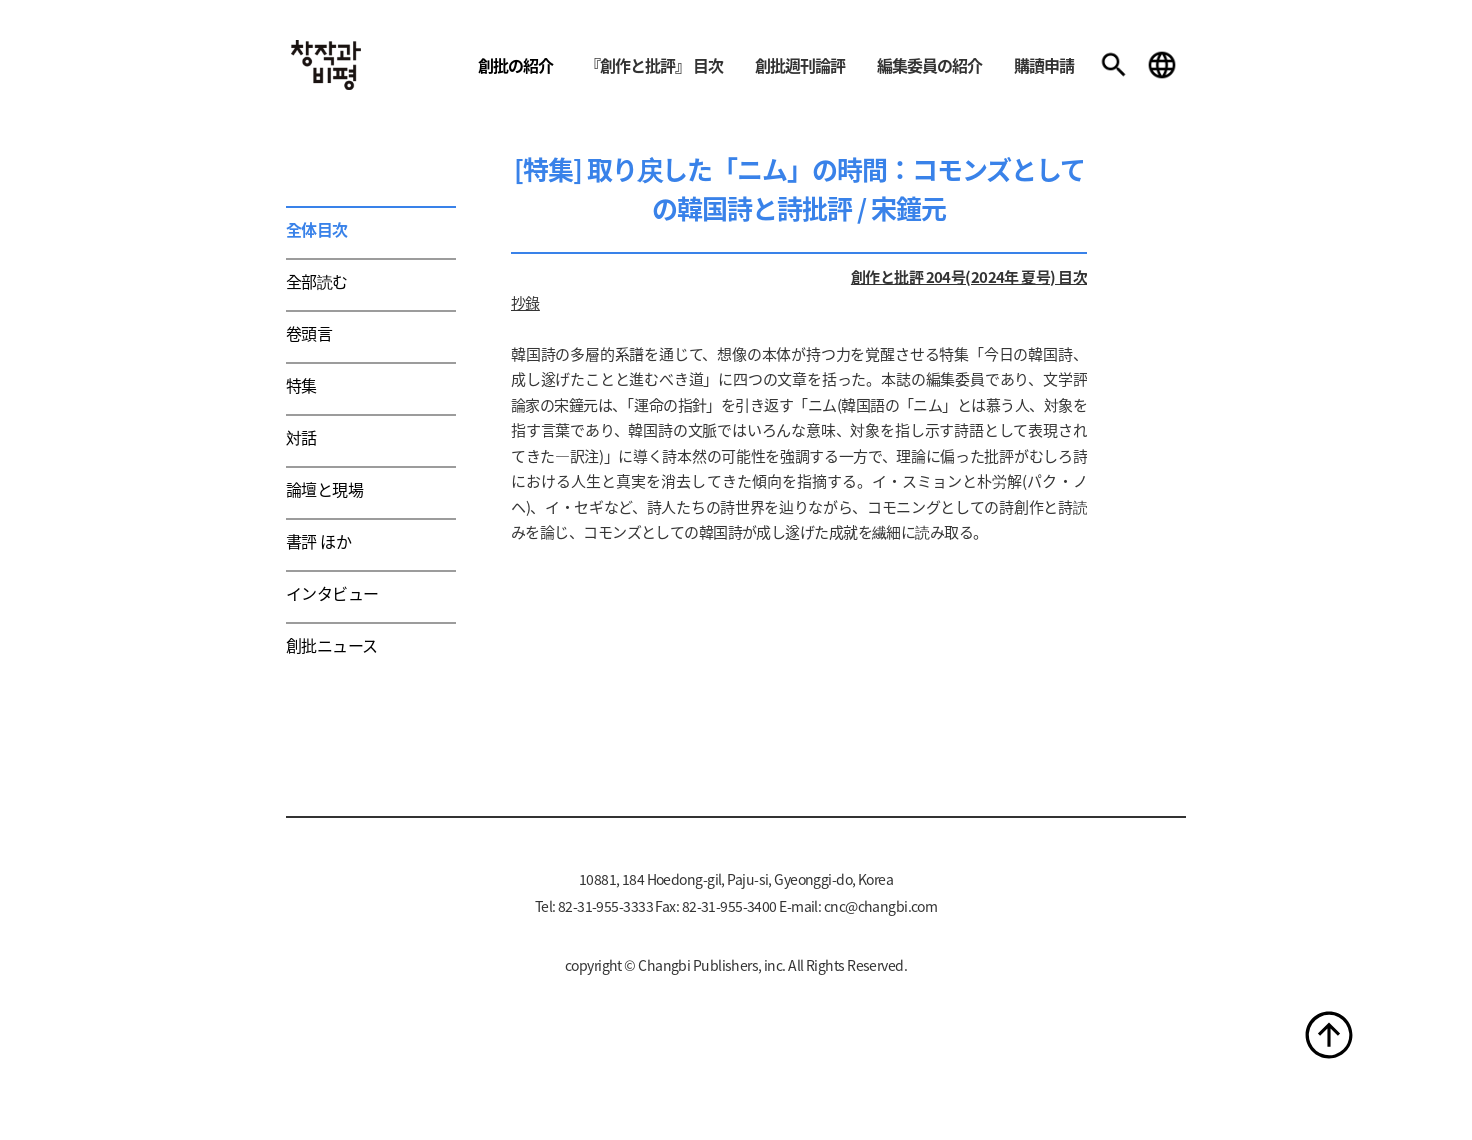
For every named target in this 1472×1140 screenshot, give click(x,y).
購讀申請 (1044, 65)
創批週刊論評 (800, 65)
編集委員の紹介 (929, 65)
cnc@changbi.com (881, 906)
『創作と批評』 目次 (654, 65)
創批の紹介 (515, 65)
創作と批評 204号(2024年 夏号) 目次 (969, 276)
